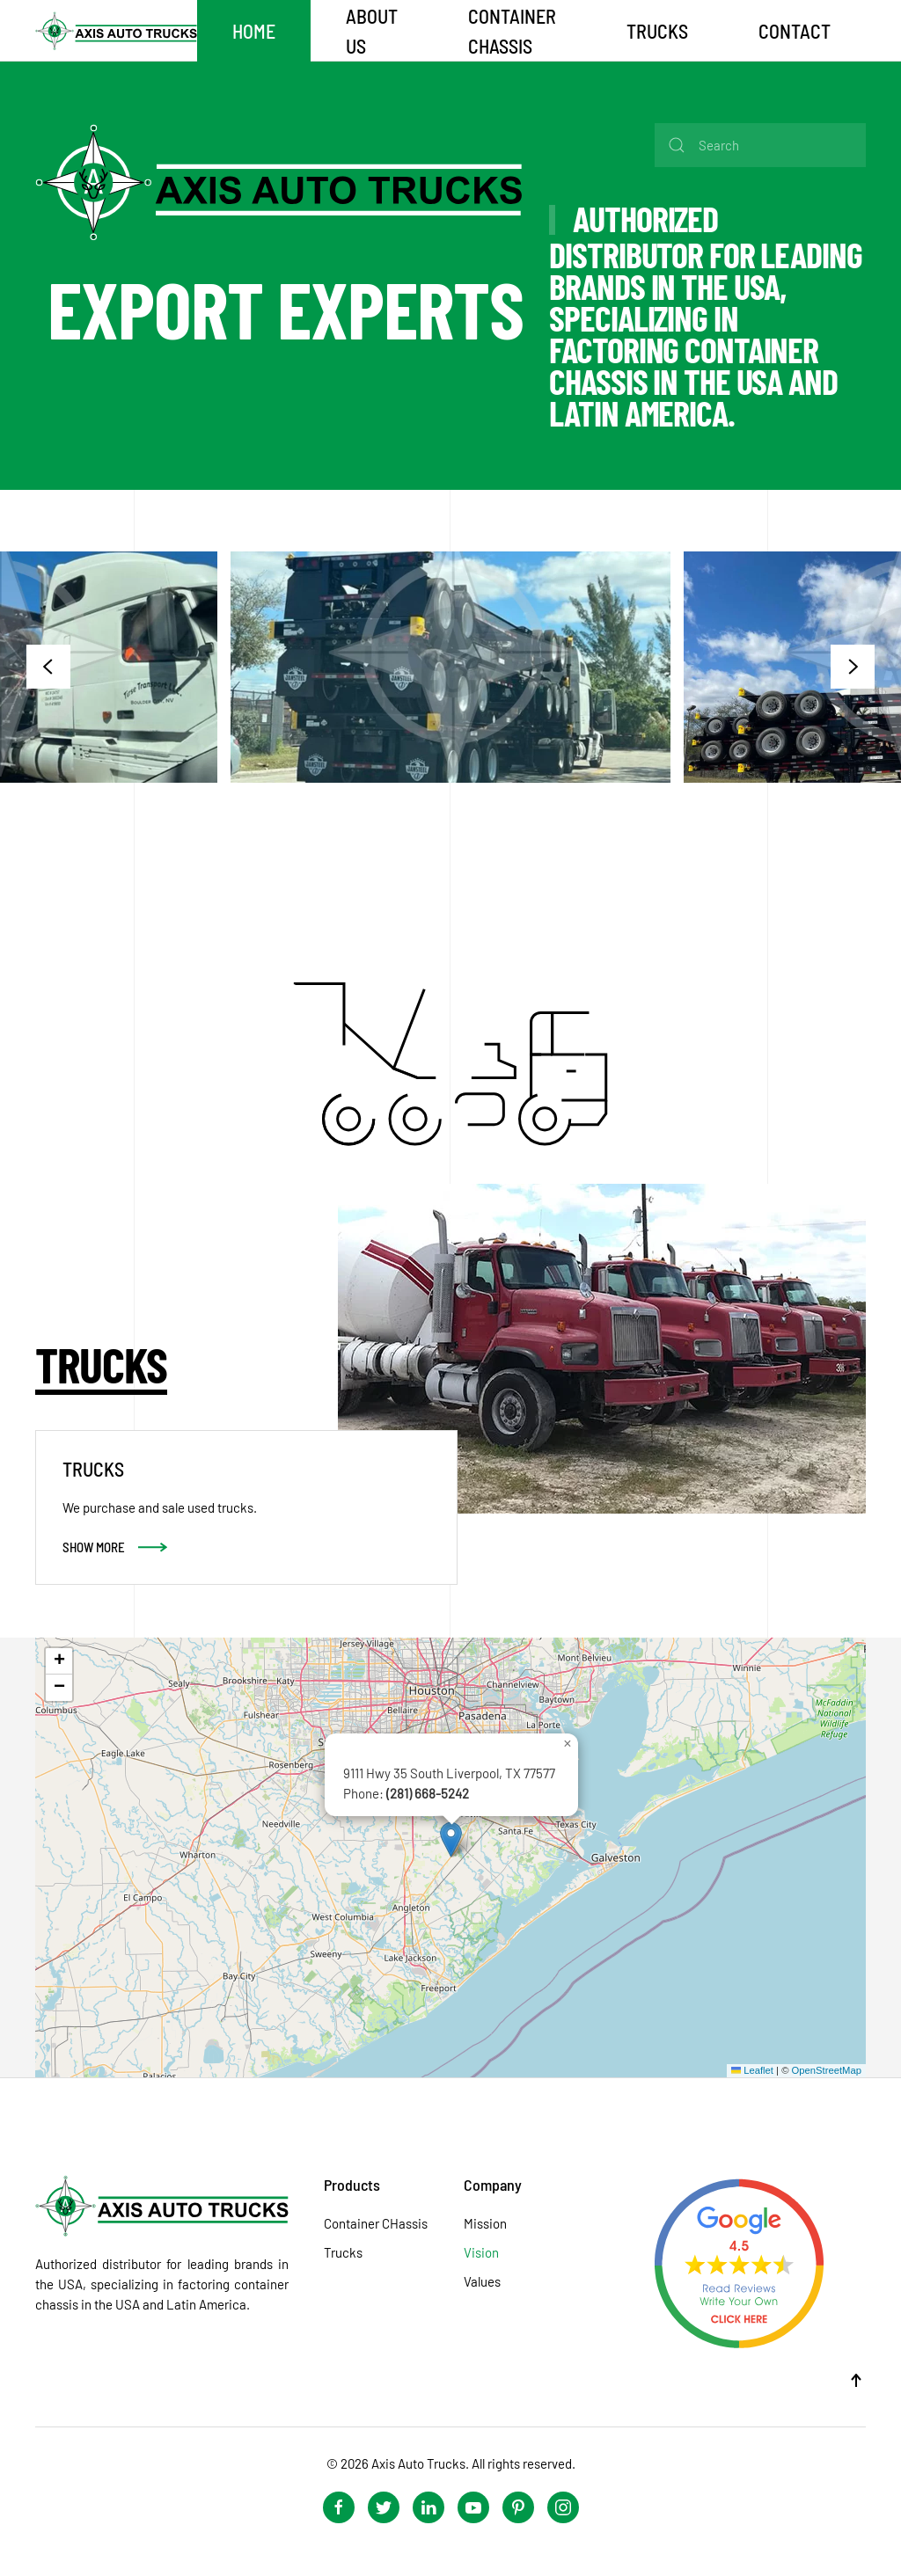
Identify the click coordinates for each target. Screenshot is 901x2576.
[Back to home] (116, 31)
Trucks (343, 2252)
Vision (481, 2252)
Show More (93, 1547)
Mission (485, 2223)
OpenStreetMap (826, 2070)
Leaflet (752, 2070)
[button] (48, 667)
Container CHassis (376, 2223)
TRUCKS (657, 30)
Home (253, 30)
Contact (794, 30)
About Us (372, 30)
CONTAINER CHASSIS (512, 30)
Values (482, 2281)
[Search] (760, 145)
